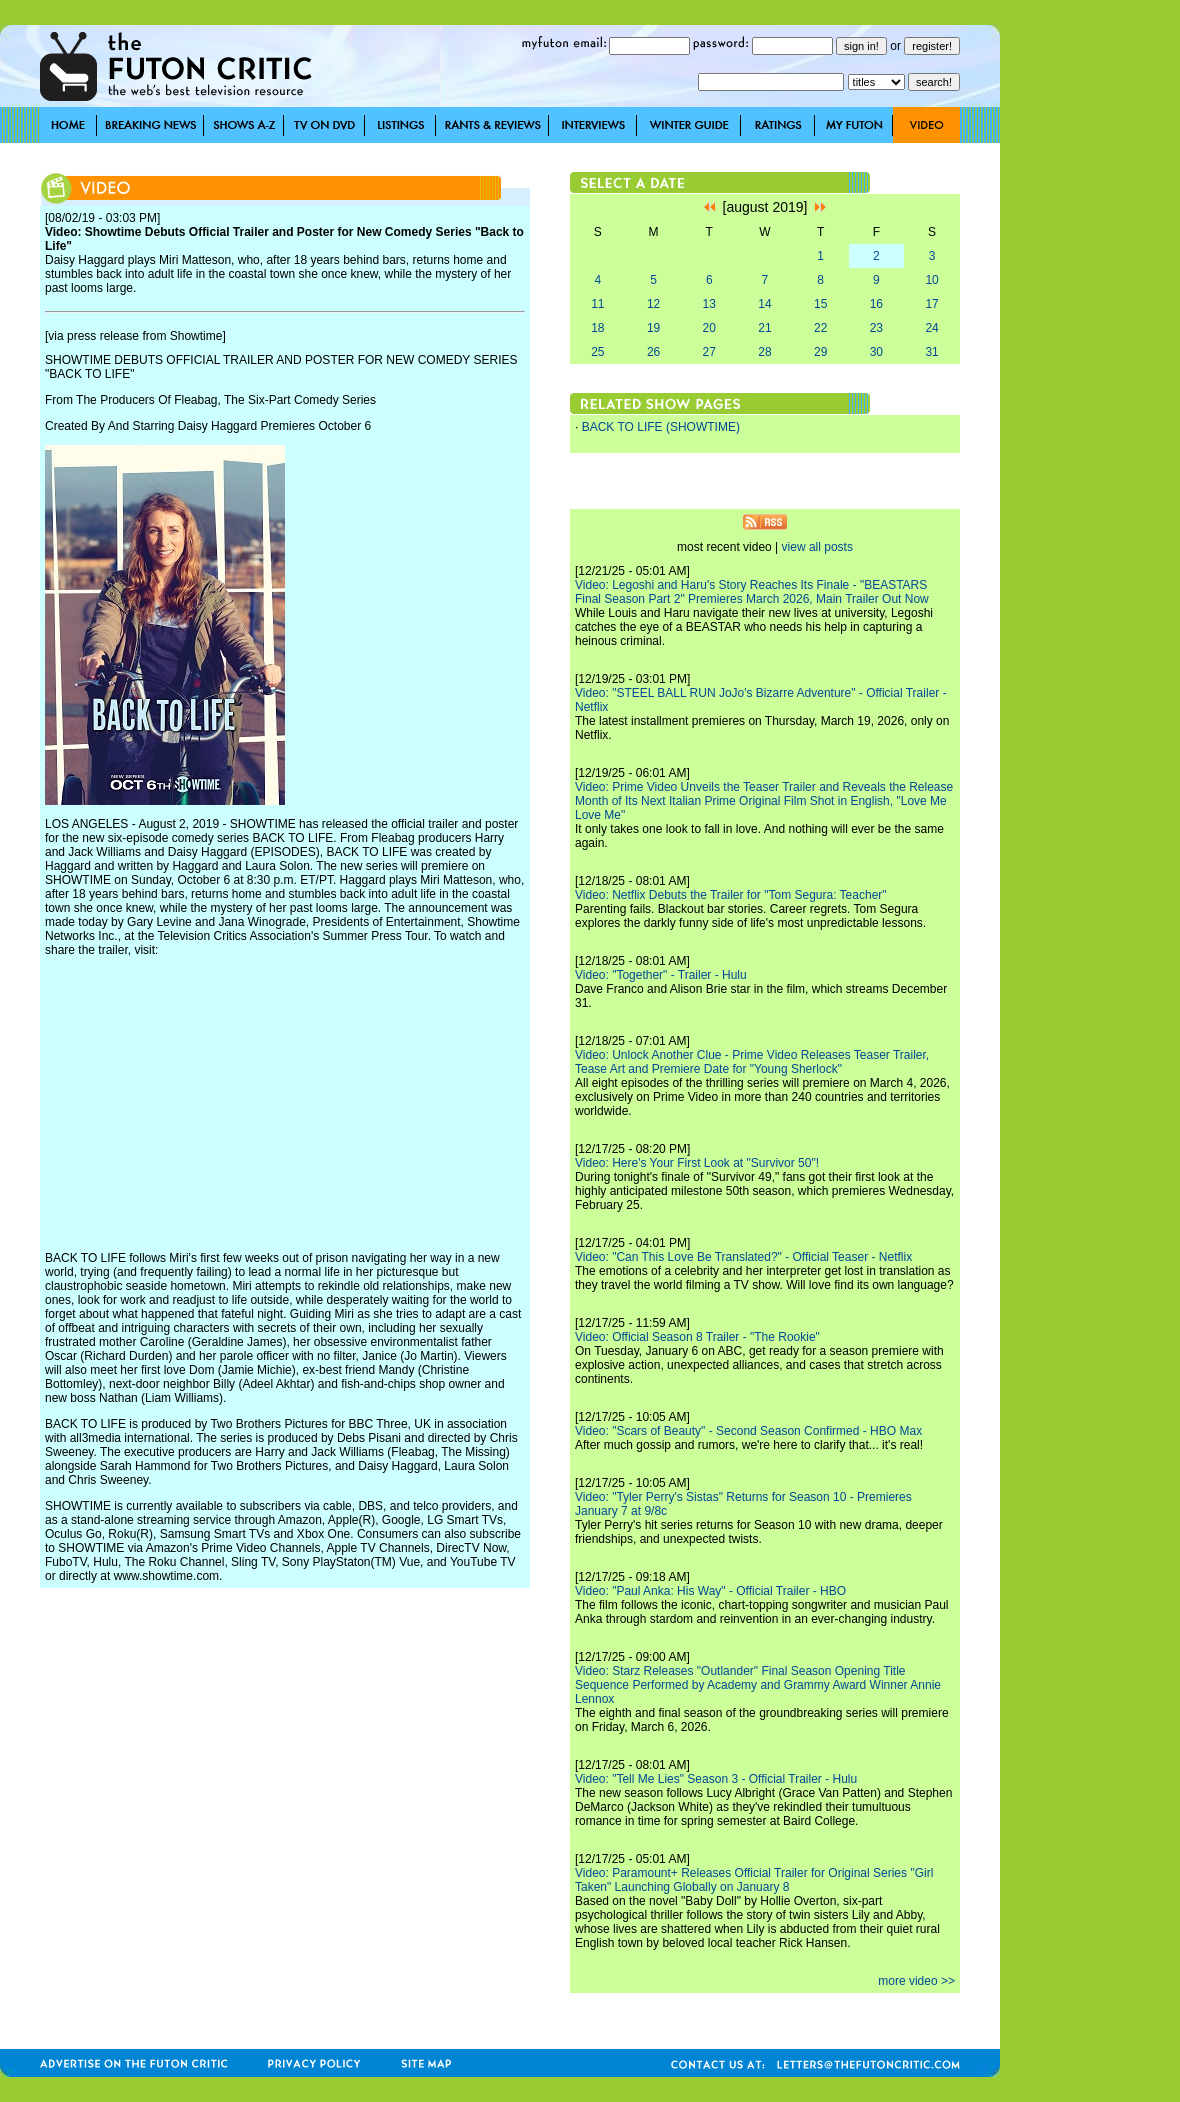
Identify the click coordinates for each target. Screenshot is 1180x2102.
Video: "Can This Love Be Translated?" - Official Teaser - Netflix (743, 1257)
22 (820, 328)
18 (597, 328)
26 (653, 352)
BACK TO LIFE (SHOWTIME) (661, 427)
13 (709, 304)
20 (709, 328)
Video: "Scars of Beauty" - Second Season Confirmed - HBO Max (748, 1431)
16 (876, 304)
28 (764, 352)
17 (931, 304)
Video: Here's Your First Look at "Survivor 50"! (697, 1163)
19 (653, 328)
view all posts (817, 547)
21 (764, 328)
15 (820, 304)
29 (820, 352)
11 (597, 304)
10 (931, 280)
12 (653, 304)
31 (931, 352)
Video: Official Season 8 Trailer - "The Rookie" (697, 1337)
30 (876, 352)
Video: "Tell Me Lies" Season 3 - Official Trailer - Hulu (716, 1779)
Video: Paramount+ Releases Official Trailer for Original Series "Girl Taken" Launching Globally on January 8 (754, 1880)
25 (597, 352)
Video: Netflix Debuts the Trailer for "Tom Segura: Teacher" (731, 895)
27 (709, 352)
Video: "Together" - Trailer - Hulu (661, 975)
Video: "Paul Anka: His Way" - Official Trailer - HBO (710, 1591)
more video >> (916, 1981)
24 (931, 328)
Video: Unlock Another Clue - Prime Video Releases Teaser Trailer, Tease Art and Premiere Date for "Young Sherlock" (752, 1062)
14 (764, 304)
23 (876, 328)
